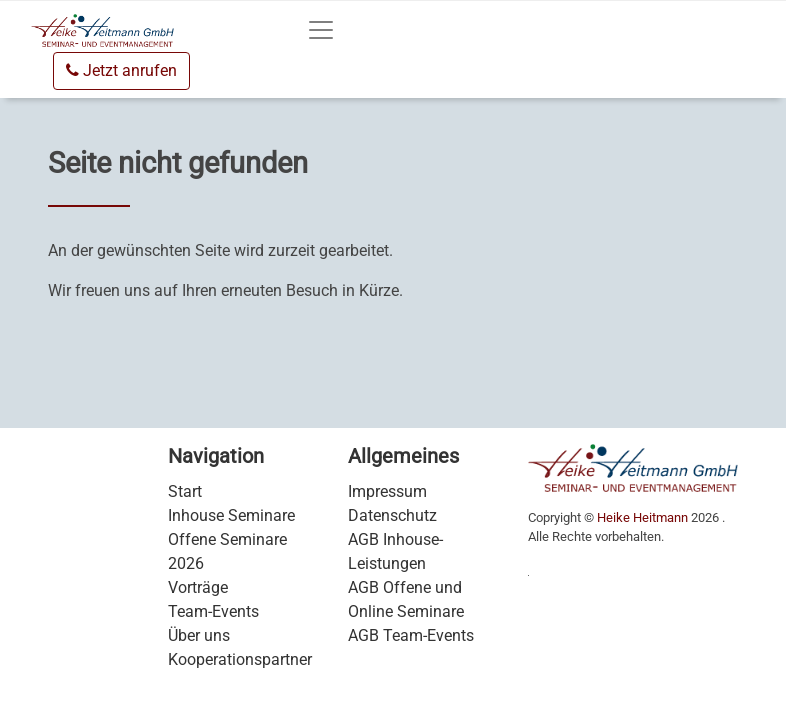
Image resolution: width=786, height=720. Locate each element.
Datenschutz (392, 515)
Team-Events (213, 611)
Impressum (387, 491)
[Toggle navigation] (321, 30)
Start (185, 491)
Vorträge (198, 587)
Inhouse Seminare (231, 515)
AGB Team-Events (411, 635)
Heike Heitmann (642, 517)
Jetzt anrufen (121, 70)
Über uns (199, 635)
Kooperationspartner (240, 659)
